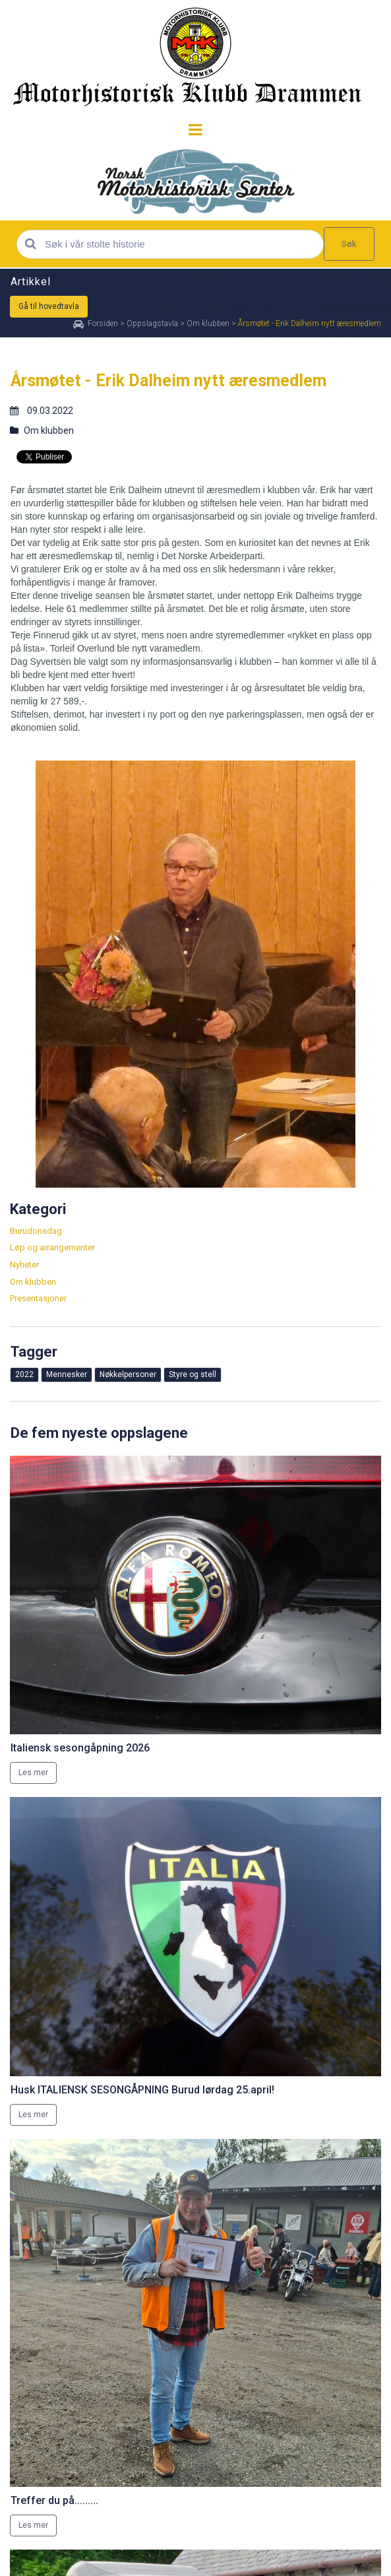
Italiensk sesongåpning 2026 (80, 1748)
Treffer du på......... (54, 2500)
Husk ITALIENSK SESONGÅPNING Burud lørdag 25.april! (142, 2090)
